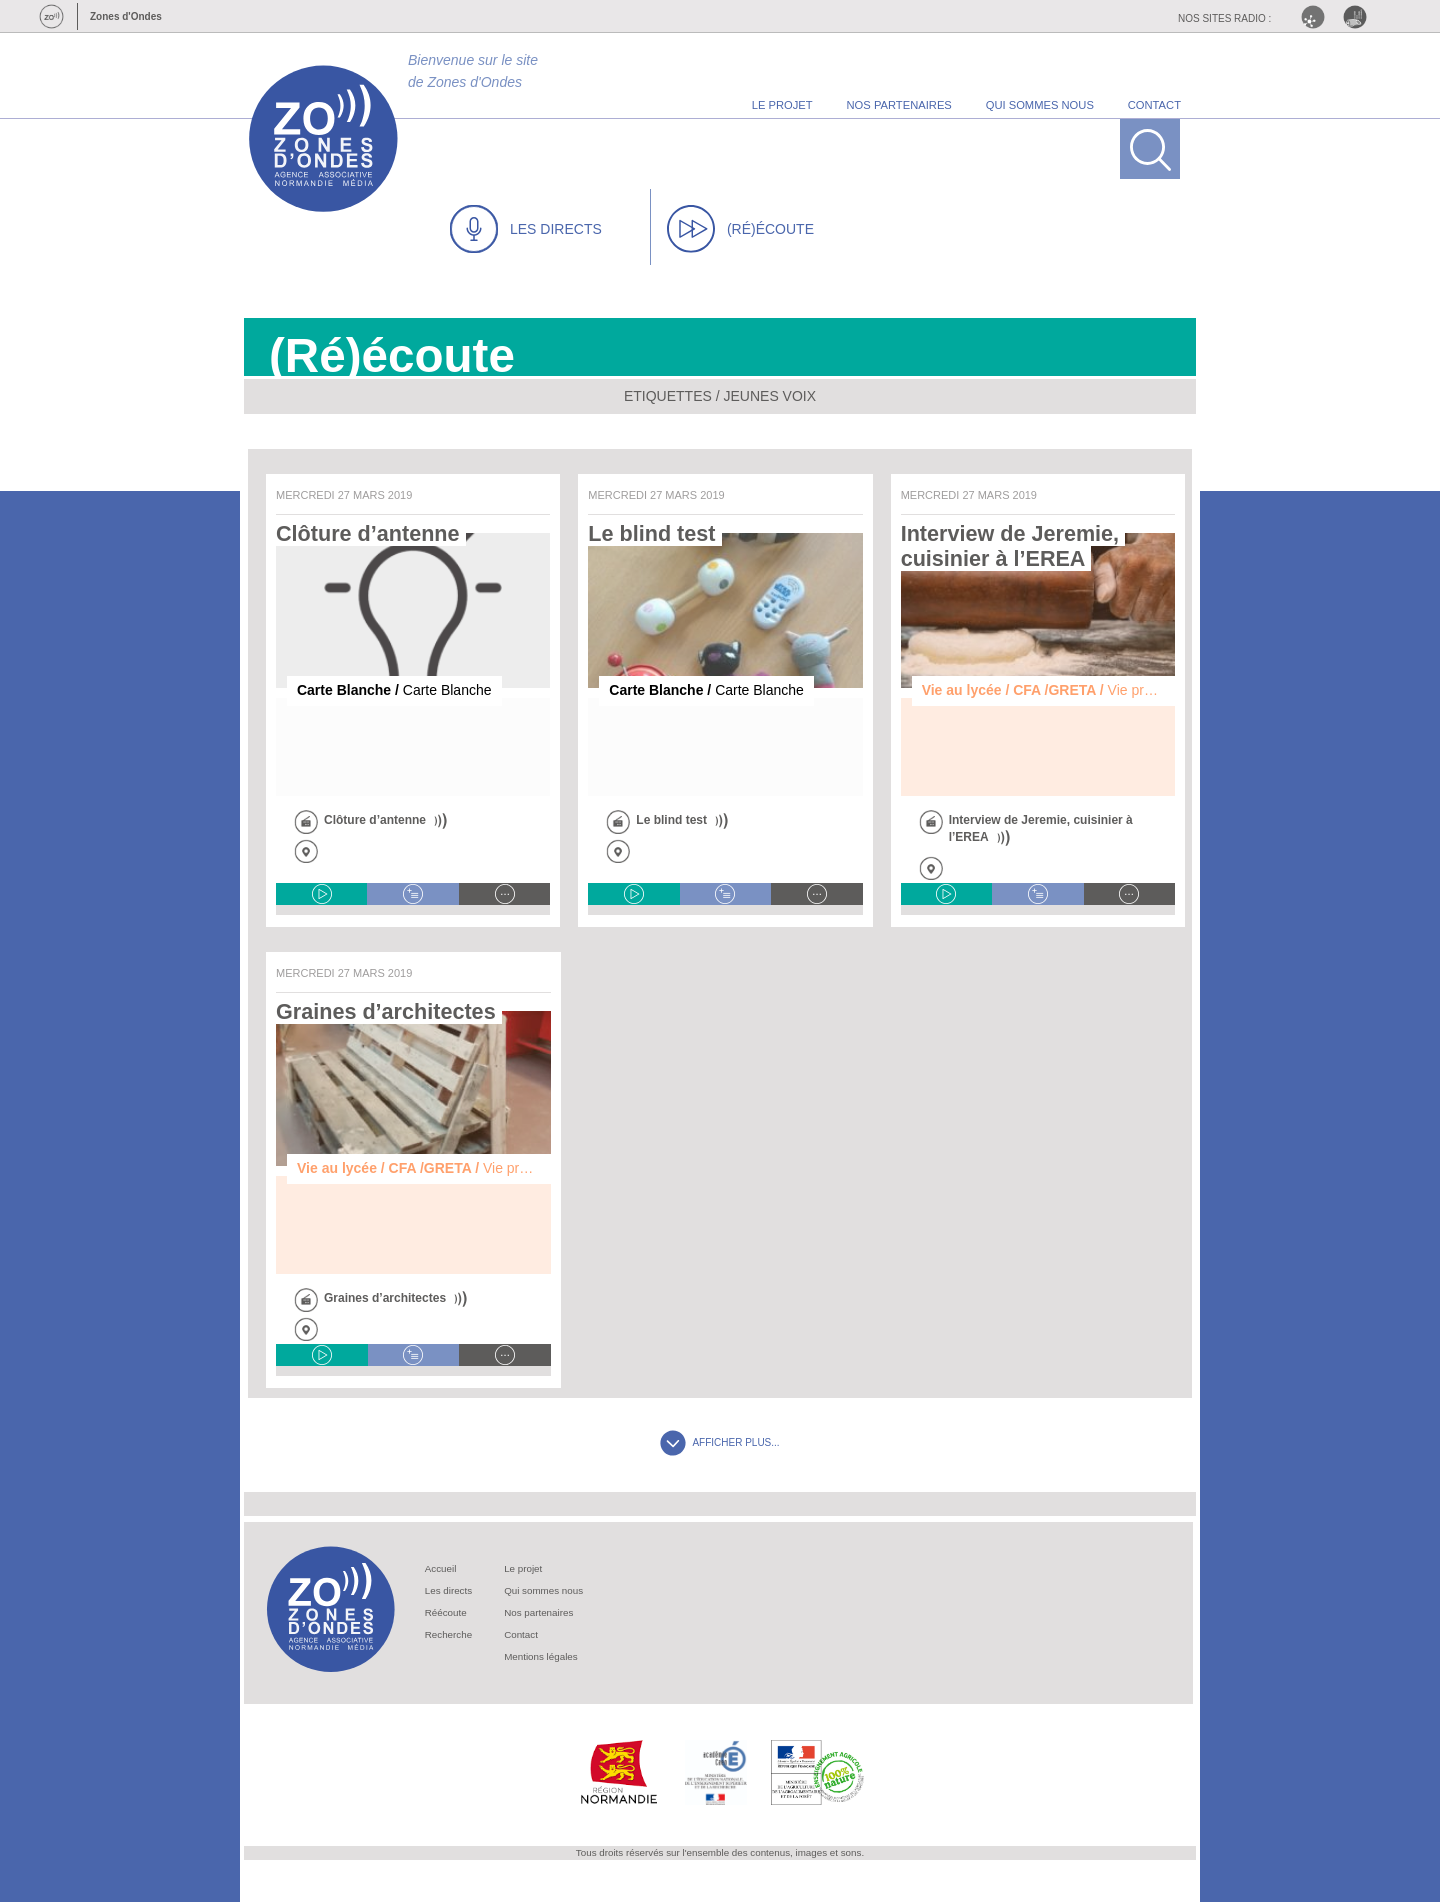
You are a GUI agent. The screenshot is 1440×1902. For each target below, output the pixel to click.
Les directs (448, 1590)
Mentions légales (541, 1656)
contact (1154, 105)
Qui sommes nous (543, 1590)
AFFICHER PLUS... (719, 1442)
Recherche (448, 1634)
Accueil (441, 1568)
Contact (521, 1634)
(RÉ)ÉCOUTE (740, 229)
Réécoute (446, 1612)
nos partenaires (899, 105)
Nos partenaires (538, 1612)
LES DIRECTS (526, 229)
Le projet (523, 1568)
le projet (782, 105)
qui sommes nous (1040, 105)
